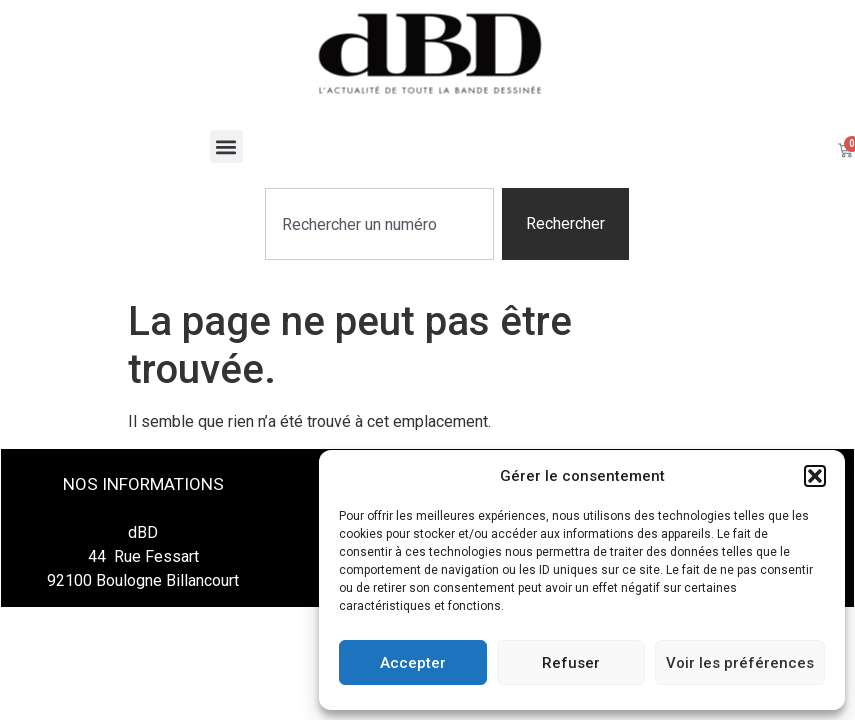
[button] (815, 476)
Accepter (413, 663)
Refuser (571, 663)
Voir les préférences (740, 663)
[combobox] (379, 224)
